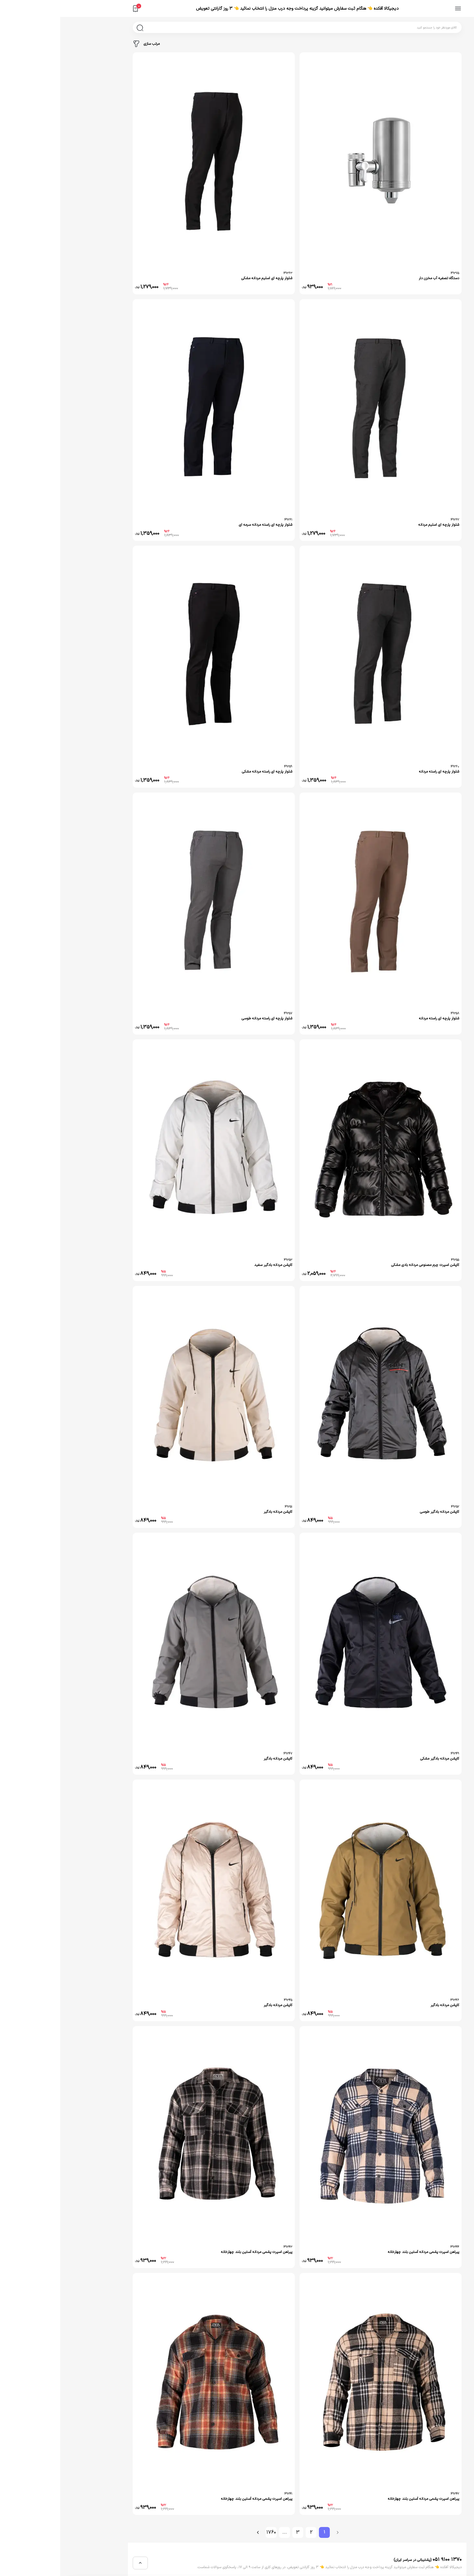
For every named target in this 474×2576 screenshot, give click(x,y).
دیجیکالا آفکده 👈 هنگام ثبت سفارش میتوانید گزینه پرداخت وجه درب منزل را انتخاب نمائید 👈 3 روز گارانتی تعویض (237, 8)
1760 (211, 2532)
